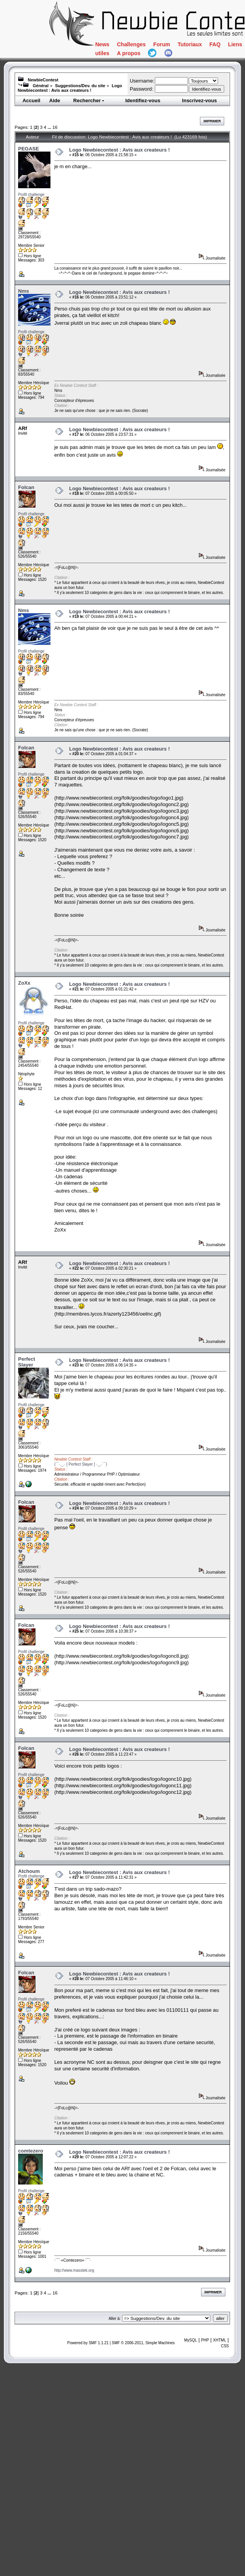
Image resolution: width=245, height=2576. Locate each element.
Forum (214, 48)
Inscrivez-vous (199, 100)
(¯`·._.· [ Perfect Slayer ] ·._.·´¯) (80, 1464)
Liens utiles (211, 63)
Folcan (26, 487)
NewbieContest (43, 80)
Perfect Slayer (26, 1362)
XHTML (219, 2340)
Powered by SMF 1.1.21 (88, 2343)
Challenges (160, 48)
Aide (54, 100)
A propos (119, 79)
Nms (23, 291)
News (110, 48)
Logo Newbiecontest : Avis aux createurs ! (70, 88)
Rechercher (89, 100)
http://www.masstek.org (74, 2270)
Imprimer (212, 121)
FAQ (163, 63)
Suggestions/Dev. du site (80, 85)
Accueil (31, 100)
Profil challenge (31, 194)
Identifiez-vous (142, 100)
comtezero (30, 2151)
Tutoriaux (119, 63)
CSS (225, 2346)
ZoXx (24, 983)
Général (41, 85)
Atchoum (29, 1871)
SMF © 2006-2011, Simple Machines (143, 2343)
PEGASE (28, 149)
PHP (205, 2340)
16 (54, 127)
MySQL (190, 2340)
